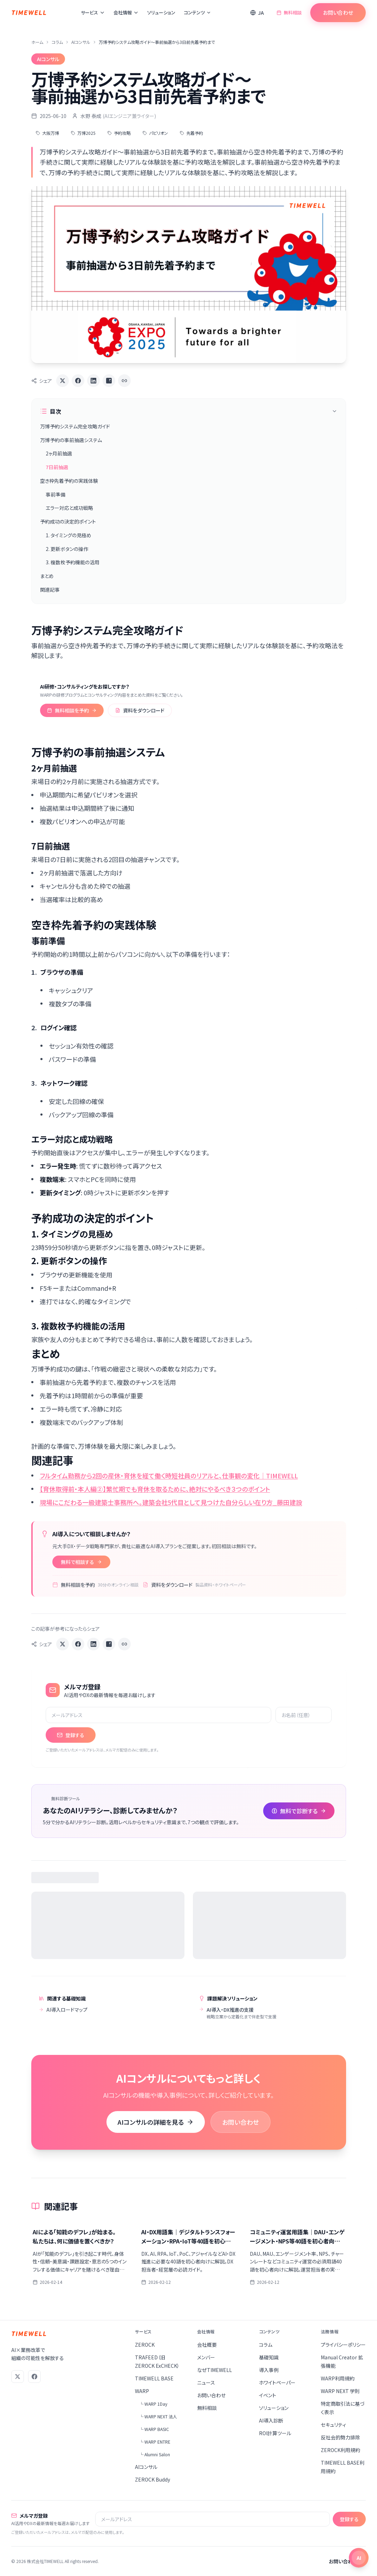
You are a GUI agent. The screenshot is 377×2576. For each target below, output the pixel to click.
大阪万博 (47, 133)
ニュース (206, 2382)
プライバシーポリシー (343, 2344)
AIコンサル (80, 42)
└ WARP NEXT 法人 (158, 2416)
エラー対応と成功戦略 (69, 507)
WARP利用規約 (338, 2378)
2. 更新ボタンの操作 (67, 548)
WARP (142, 2390)
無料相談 (289, 12)
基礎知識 (269, 2357)
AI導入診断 (271, 2420)
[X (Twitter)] (17, 2376)
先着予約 (191, 133)
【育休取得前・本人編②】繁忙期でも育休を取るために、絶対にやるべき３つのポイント (155, 1488)
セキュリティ (333, 2424)
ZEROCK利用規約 (340, 2449)
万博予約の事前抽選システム (71, 439)
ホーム (37, 42)
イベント (267, 2395)
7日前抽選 (57, 467)
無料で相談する (81, 1561)
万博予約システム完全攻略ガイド (75, 426)
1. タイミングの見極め (68, 535)
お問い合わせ (338, 12)
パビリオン (155, 133)
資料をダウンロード (139, 710)
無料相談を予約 (72, 710)
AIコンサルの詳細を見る (156, 2122)
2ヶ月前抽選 (59, 453)
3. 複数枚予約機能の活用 (72, 562)
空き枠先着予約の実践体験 (69, 480)
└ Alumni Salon (154, 2454)
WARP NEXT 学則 (340, 2390)
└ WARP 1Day (153, 2404)
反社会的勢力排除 (340, 2437)
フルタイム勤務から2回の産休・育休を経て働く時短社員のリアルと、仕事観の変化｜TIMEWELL (169, 1475)
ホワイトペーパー (277, 2382)
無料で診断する (299, 1811)
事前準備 (55, 494)
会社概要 (207, 2344)
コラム (57, 42)
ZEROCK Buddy (152, 2479)
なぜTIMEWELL (214, 2369)
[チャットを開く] (359, 2558)
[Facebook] (34, 2376)
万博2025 (83, 133)
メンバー (206, 2357)
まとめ (47, 575)
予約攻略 (119, 133)
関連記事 (50, 589)
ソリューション (161, 12)
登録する (70, 1735)
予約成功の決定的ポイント (68, 521)
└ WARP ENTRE (154, 2442)
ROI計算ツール (275, 2433)
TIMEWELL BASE (154, 2378)
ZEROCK (145, 2344)
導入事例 (269, 2369)
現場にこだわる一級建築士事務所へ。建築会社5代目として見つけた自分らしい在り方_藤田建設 (171, 1502)
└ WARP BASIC (154, 2429)
